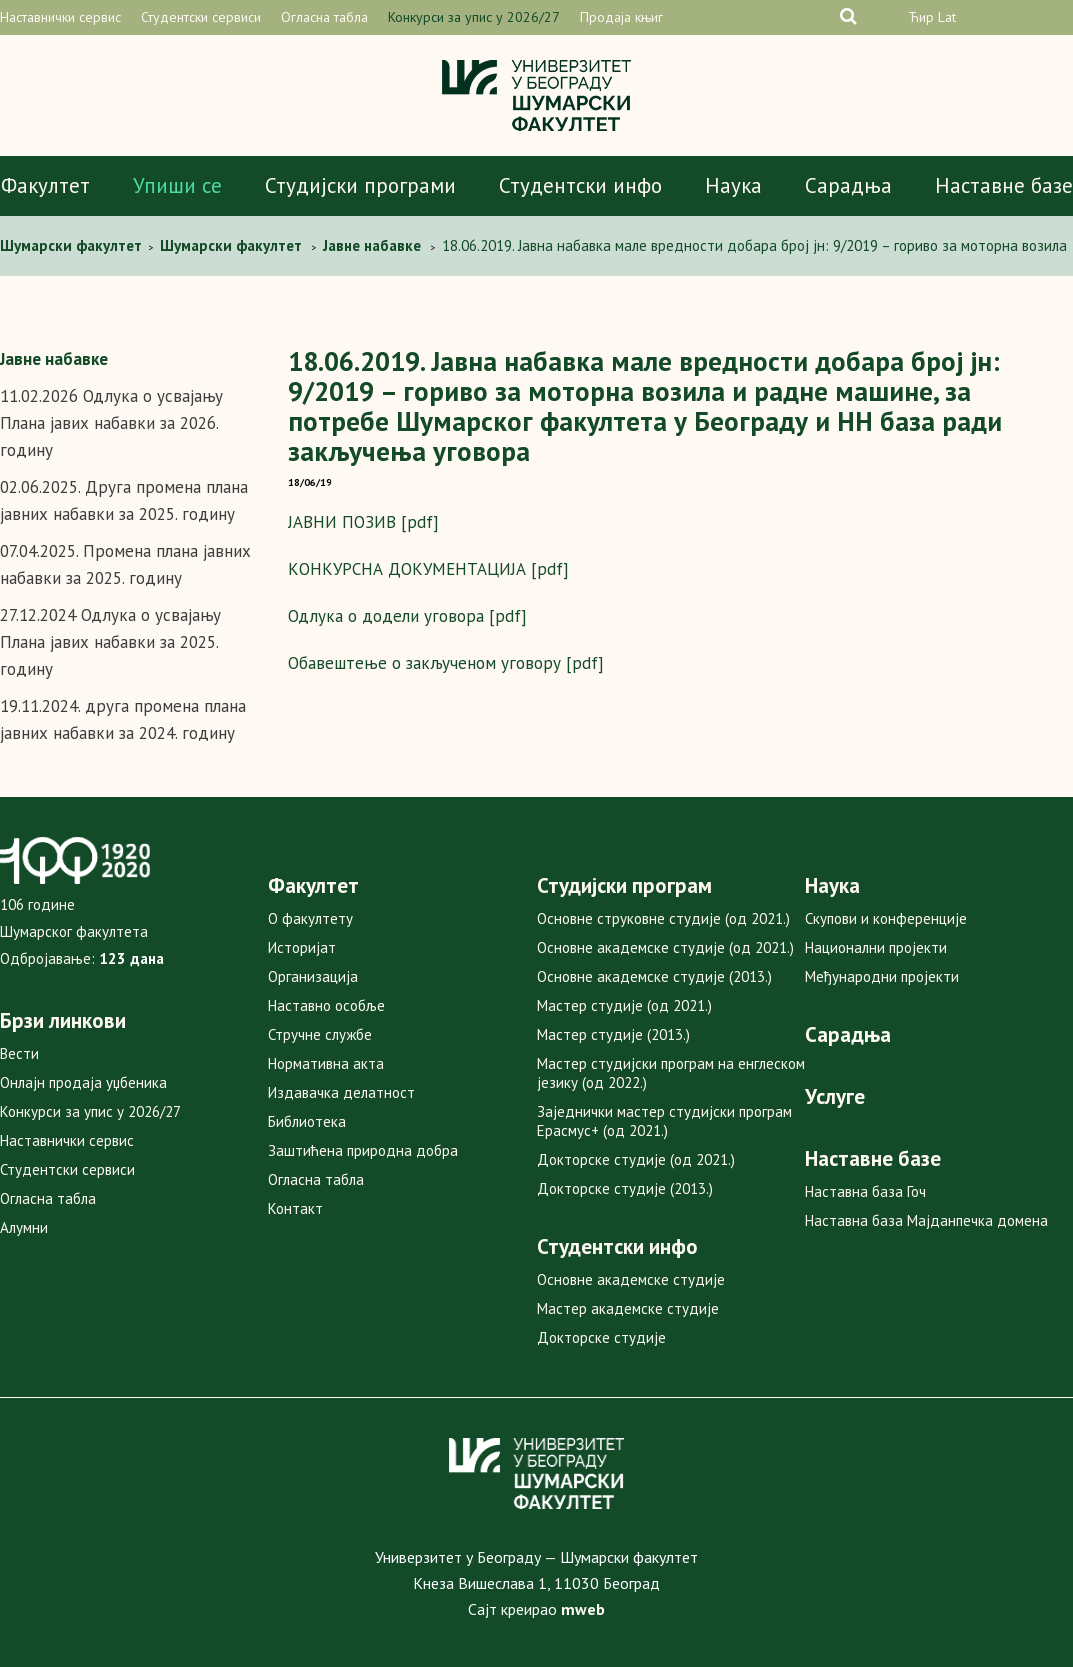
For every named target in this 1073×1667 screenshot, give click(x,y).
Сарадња (848, 185)
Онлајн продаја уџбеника (83, 1082)
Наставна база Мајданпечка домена (926, 1220)
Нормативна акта (326, 1063)
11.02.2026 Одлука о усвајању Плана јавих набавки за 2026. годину (111, 423)
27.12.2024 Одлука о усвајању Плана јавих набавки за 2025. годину (110, 642)
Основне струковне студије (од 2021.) (663, 918)
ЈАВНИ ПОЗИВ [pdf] (363, 522)
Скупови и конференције (886, 918)
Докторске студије (601, 1337)
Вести (19, 1053)
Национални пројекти (876, 947)
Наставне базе (1004, 185)
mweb (583, 1609)
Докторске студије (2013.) (625, 1188)
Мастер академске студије (628, 1308)
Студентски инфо (580, 185)
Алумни (24, 1227)
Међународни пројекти (882, 976)
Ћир (921, 17)
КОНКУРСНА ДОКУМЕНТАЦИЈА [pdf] (428, 569)
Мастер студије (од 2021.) (624, 1005)
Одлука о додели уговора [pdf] (407, 616)
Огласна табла (324, 17)
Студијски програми (360, 185)
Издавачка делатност (341, 1092)
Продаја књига (625, 17)
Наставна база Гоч (865, 1191)
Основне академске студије (631, 1279)
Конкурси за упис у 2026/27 (474, 17)
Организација (313, 976)
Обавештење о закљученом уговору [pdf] (446, 663)
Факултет (45, 185)
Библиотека (307, 1121)
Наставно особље (326, 1005)
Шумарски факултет (73, 245)
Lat (947, 17)
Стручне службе (320, 1034)
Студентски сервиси (201, 17)
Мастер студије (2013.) (613, 1034)
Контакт (295, 1208)
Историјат (302, 947)
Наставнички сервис (60, 17)
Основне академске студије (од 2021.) (665, 947)
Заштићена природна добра (363, 1150)
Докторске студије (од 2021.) (636, 1159)
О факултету (310, 918)
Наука (733, 185)
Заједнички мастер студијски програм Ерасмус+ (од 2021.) (664, 1121)
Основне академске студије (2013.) (654, 976)
